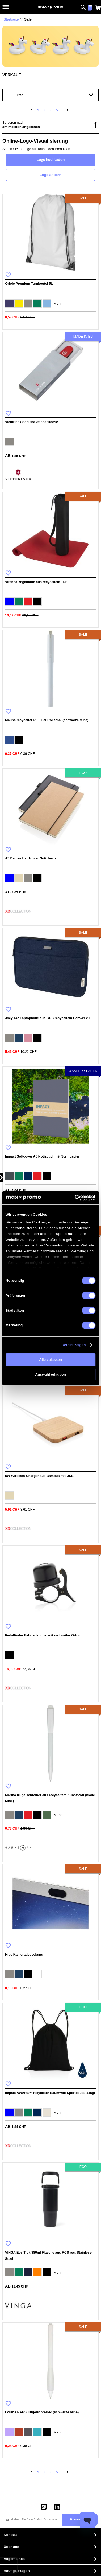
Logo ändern (50, 175)
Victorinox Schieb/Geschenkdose (31, 422)
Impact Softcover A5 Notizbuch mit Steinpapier (42, 1156)
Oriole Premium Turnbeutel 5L (29, 284)
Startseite (11, 19)
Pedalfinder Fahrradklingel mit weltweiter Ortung (43, 1635)
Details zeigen (73, 1345)
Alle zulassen (50, 1360)
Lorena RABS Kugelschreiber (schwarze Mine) (42, 2412)
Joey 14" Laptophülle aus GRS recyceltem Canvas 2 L (48, 1018)
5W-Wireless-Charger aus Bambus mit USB (39, 1476)
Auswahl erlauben (50, 1375)
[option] (9, 303)
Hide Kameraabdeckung (24, 1954)
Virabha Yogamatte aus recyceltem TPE (36, 582)
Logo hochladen (50, 160)
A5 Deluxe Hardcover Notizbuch (30, 858)
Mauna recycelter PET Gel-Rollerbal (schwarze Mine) (47, 720)
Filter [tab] (19, 95)
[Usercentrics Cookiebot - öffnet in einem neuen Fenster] (75, 1198)
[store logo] (50, 7)
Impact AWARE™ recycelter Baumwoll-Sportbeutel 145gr (50, 2093)
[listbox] (50, 304)
